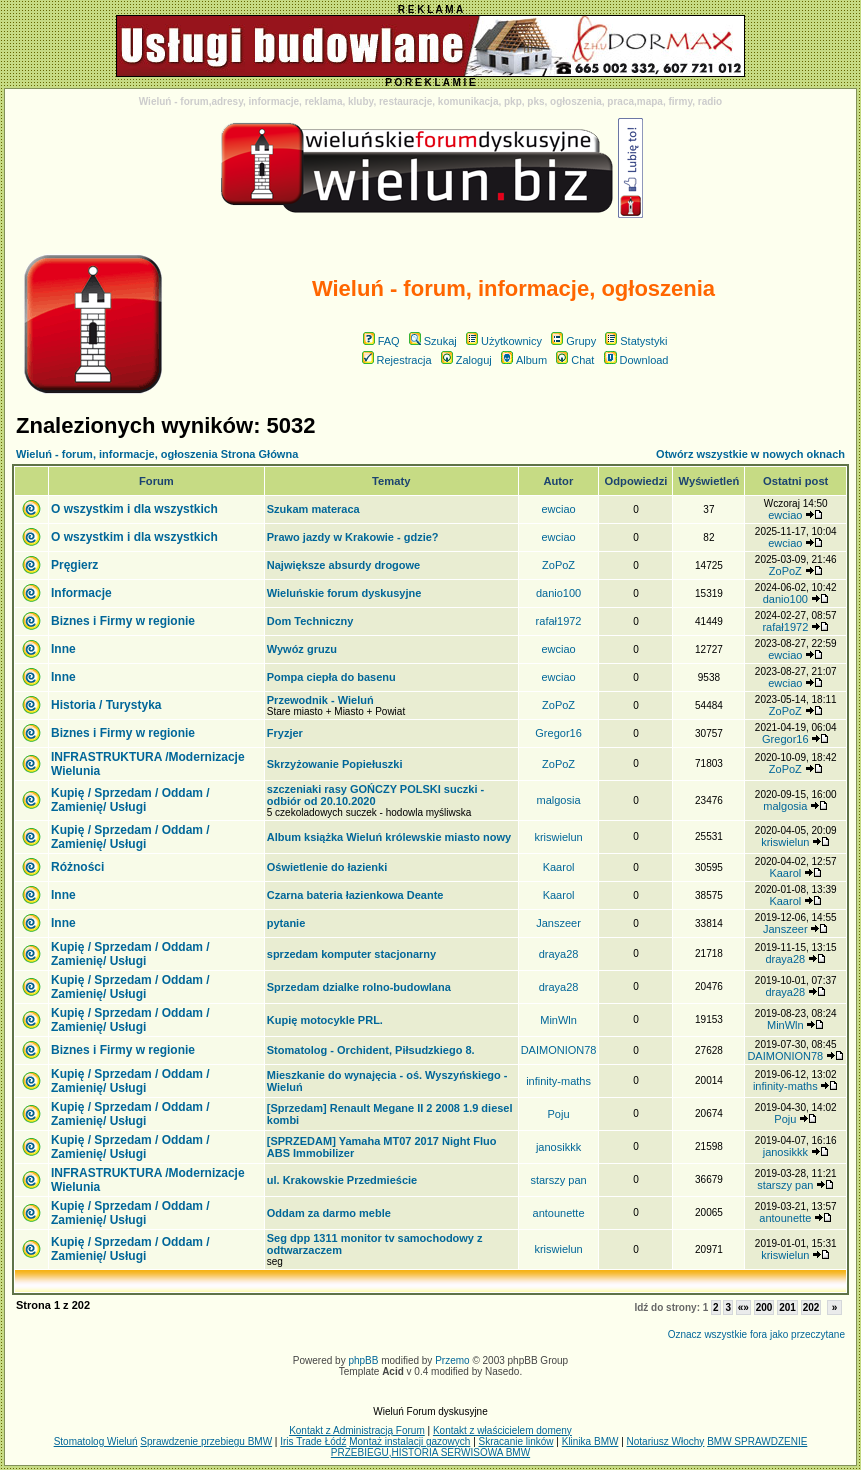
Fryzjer (285, 733)
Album (524, 360)
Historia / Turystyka (106, 705)
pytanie (286, 923)
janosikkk (558, 1147)
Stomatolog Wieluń (96, 1441)
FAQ (381, 341)
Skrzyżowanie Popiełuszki (335, 764)
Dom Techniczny (310, 621)
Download (636, 360)
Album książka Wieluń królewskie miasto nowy (389, 837)
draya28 (559, 954)
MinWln (558, 1020)
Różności (77, 867)
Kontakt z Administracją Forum (357, 1430)
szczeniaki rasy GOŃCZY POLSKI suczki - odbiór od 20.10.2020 (375, 795)
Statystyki (636, 341)
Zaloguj (466, 360)
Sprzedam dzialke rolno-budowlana (359, 987)
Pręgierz (74, 565)
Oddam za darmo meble (329, 1213)
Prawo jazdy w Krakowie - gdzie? (353, 537)
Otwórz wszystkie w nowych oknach (750, 454)
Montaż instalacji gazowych (409, 1441)
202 (811, 1307)
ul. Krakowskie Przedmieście (342, 1180)
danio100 (558, 593)
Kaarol (559, 867)
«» (743, 1307)
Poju (559, 1114)
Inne (63, 649)
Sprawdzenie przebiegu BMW (206, 1441)
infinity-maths (558, 1081)
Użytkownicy (504, 341)
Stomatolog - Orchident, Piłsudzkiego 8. (371, 1050)
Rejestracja (397, 360)
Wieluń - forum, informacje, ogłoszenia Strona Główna (157, 454)
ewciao (558, 509)
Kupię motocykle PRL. (325, 1020)
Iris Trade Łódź (313, 1441)
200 (764, 1307)
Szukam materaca (313, 509)
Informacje (81, 593)
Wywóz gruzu (302, 649)
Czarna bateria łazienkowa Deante (355, 895)
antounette (559, 1213)
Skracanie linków (516, 1441)
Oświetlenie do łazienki (327, 867)
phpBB (363, 1360)
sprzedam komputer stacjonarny (351, 954)
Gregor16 (558, 733)
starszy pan (558, 1180)
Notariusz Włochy (666, 1441)
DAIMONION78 (559, 1050)
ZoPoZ (558, 565)
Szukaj (433, 341)
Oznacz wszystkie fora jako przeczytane (756, 1334)
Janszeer (558, 923)
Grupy (573, 341)
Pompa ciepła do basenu (331, 677)
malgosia (559, 800)
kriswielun (558, 837)
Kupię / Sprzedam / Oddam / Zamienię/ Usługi (130, 800)
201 (787, 1307)
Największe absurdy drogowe (343, 565)
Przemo (452, 1360)
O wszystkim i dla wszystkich (134, 509)
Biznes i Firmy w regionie (123, 621)
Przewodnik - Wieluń (320, 700)
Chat (575, 360)
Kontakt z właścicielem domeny (502, 1430)
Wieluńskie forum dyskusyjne (344, 593)
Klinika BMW (590, 1441)
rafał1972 (559, 621)
